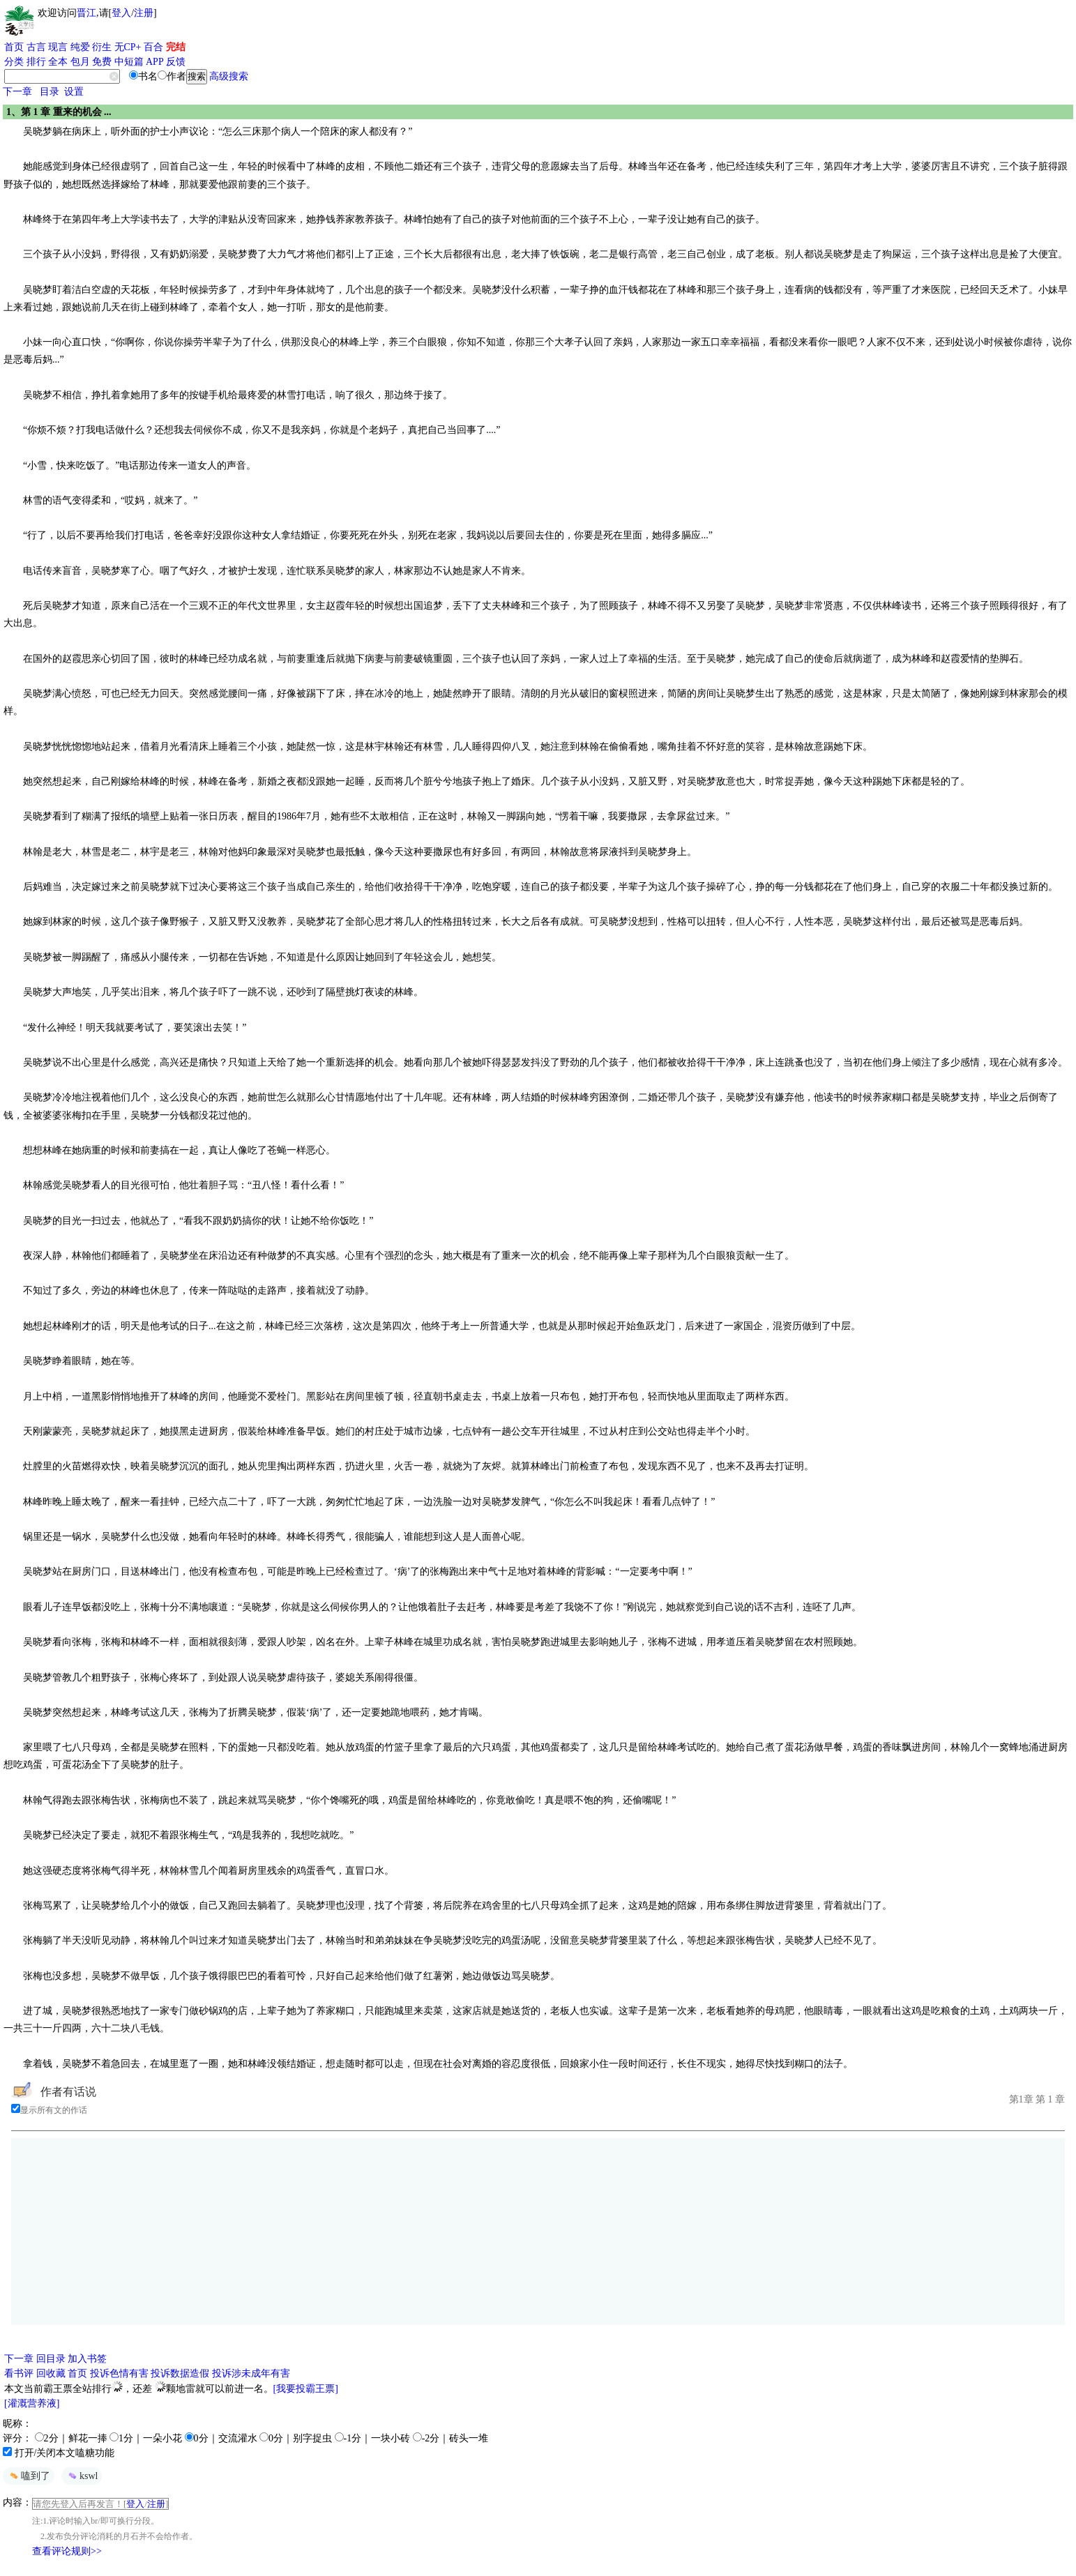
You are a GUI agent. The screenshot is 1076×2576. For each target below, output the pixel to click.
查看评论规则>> (67, 2551)
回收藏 (51, 2373)
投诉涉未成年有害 (251, 2373)
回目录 (51, 2359)
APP (155, 61)
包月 (80, 61)
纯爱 (80, 47)
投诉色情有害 (119, 2373)
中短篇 (129, 61)
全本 (58, 61)
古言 (36, 47)
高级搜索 (228, 76)
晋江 (86, 13)
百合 (153, 47)
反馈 (175, 61)
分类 (14, 61)
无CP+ (128, 47)
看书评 (18, 2373)
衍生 (102, 47)
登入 (121, 13)
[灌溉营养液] (31, 2403)
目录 (49, 91)
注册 (143, 13)
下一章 (17, 91)
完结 (175, 47)
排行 (36, 61)
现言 (58, 47)
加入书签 (87, 2359)
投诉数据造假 (180, 2373)
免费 (102, 61)
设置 (74, 91)
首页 (14, 47)
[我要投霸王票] (305, 2389)
